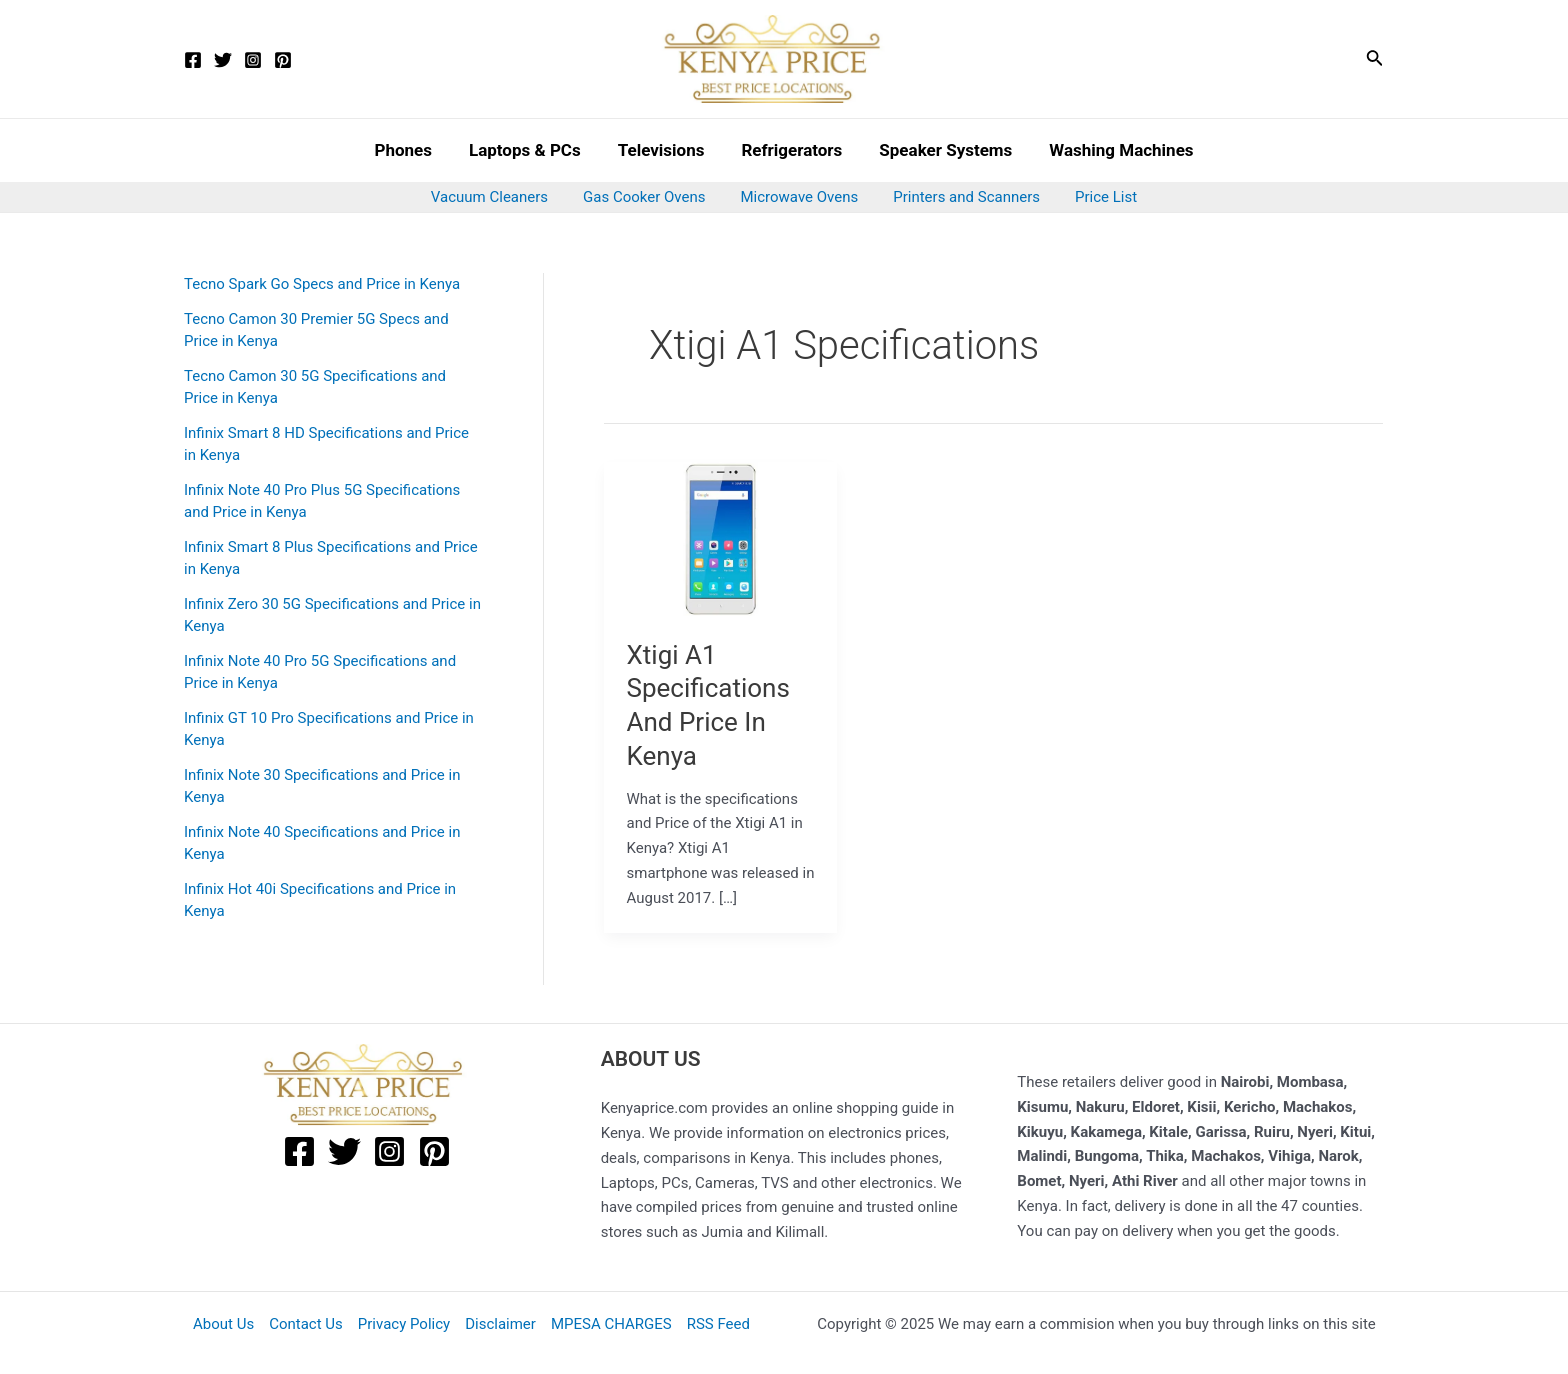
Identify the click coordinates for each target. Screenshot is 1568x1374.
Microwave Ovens (800, 197)
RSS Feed (718, 1324)
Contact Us (306, 1324)
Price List (1096, 197)
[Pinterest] (283, 60)
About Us (223, 1324)
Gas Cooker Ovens (649, 197)
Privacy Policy (404, 1324)
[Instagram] (253, 60)
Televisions (662, 150)
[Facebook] (193, 60)
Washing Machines (1114, 150)
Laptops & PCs (529, 150)
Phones (411, 150)
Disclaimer (500, 1324)
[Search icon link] (1375, 59)
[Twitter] (223, 60)
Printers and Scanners (961, 197)
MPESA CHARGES (611, 1324)
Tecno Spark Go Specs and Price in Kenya (322, 284)
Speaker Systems (941, 150)
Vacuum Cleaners (499, 197)
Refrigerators (790, 150)
